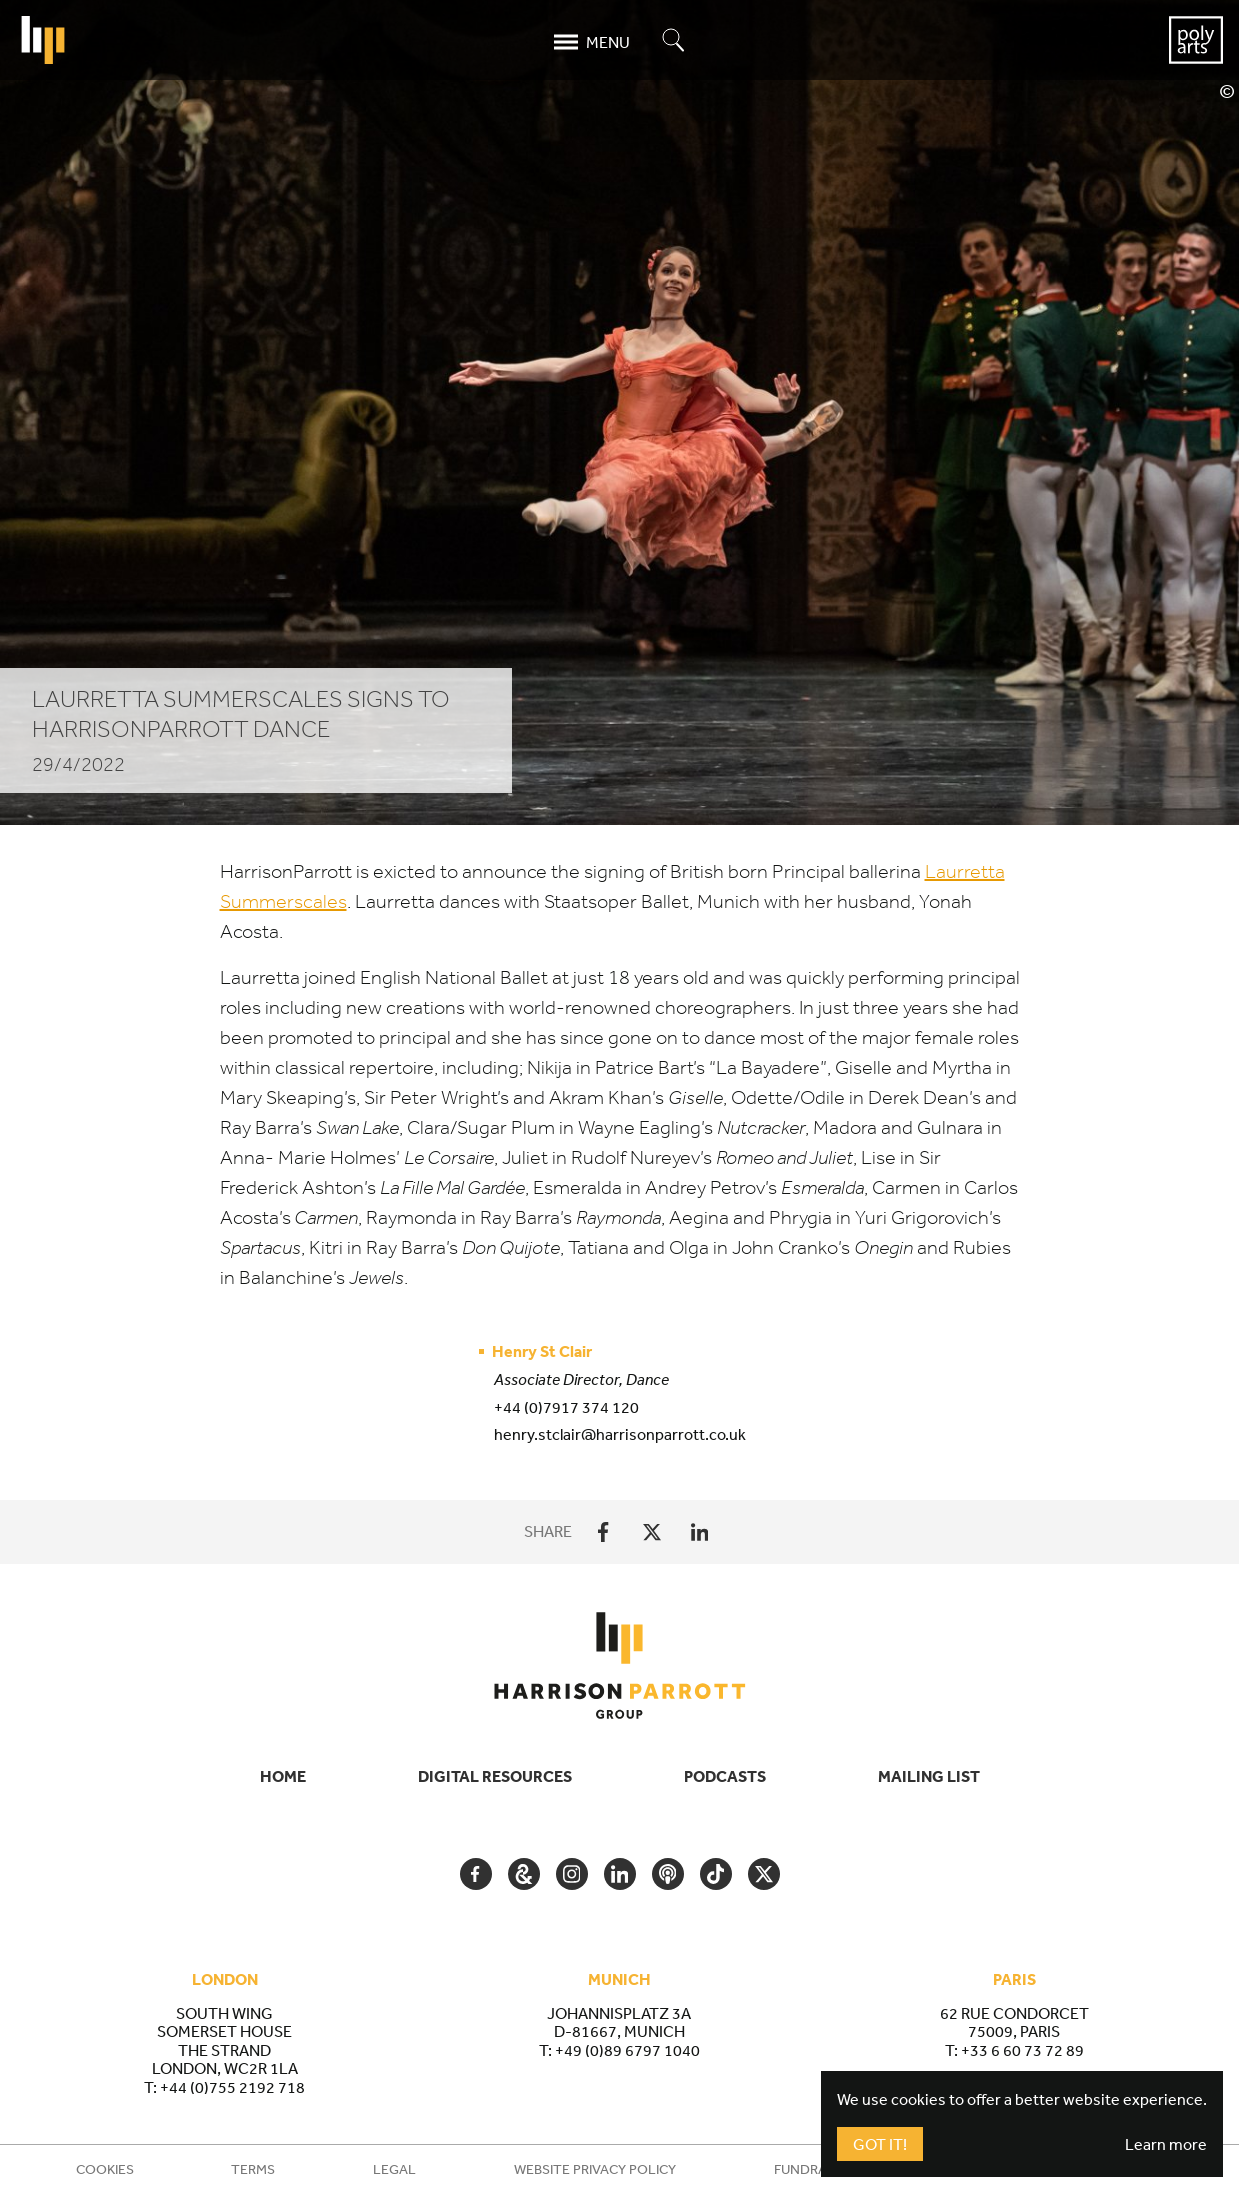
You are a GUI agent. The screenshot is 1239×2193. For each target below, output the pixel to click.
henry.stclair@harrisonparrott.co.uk (620, 1434)
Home (283, 1776)
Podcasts (725, 1776)
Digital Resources (495, 1776)
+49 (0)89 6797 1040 (627, 2050)
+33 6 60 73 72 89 (1022, 2050)
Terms (253, 2169)
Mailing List (929, 1776)
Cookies (105, 2169)
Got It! (880, 2144)
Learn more (1166, 2144)
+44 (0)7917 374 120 (566, 1407)
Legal (394, 2169)
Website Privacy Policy (595, 2169)
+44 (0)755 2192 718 (232, 2087)
